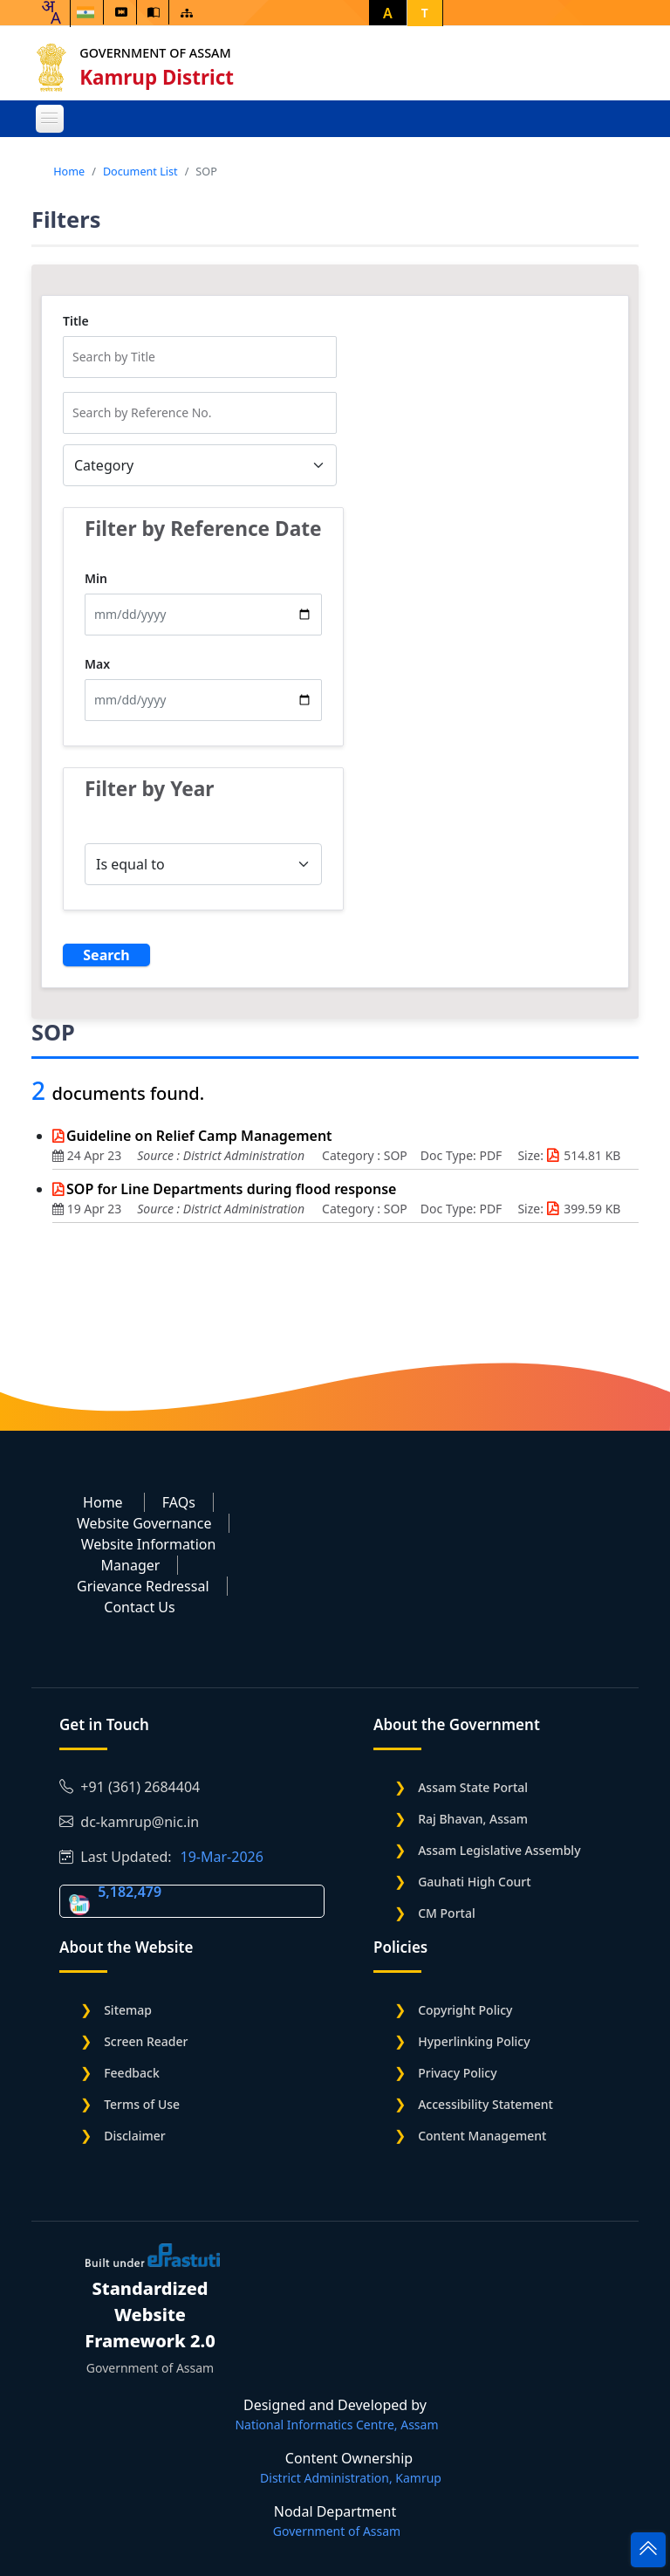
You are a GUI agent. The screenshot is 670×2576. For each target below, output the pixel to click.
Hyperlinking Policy (474, 2041)
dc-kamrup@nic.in (129, 1821)
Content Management (482, 2135)
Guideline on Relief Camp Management (199, 1135)
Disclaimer (134, 2135)
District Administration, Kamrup (350, 2478)
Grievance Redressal (143, 1586)
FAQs (178, 1502)
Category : (353, 1155)
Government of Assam (159, 53)
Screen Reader (146, 2041)
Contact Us (139, 1607)
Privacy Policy (457, 2072)
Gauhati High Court (474, 1881)
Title (76, 321)
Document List (140, 171)
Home (69, 171)
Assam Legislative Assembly (499, 1850)
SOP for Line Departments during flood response (231, 1189)
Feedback (132, 2072)
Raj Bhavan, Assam (473, 1818)
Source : (160, 1155)
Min (96, 579)
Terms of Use (142, 2104)
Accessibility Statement (485, 2104)
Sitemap (128, 2010)
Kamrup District (161, 77)
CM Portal (446, 1913)
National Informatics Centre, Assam (336, 2424)
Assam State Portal (473, 1787)
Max (97, 664)
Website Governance (144, 1523)
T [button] (424, 12)
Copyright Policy (465, 2010)
